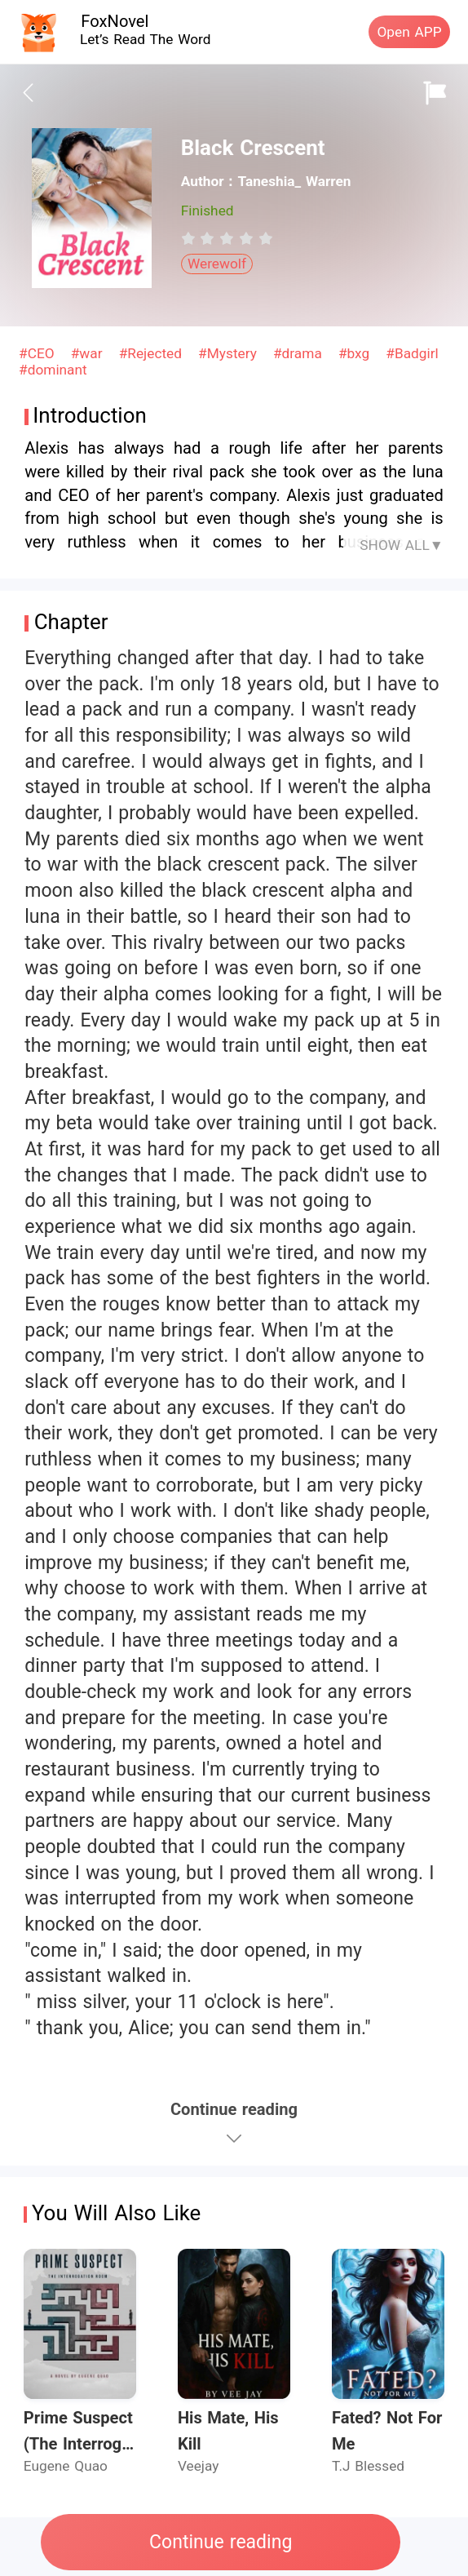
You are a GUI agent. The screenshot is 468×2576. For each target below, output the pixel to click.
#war (89, 353)
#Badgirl (412, 353)
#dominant (53, 369)
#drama (300, 353)
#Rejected (153, 353)
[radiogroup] (227, 238)
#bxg (356, 353)
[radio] (191, 238)
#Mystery (229, 353)
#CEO (39, 353)
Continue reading (220, 2542)
